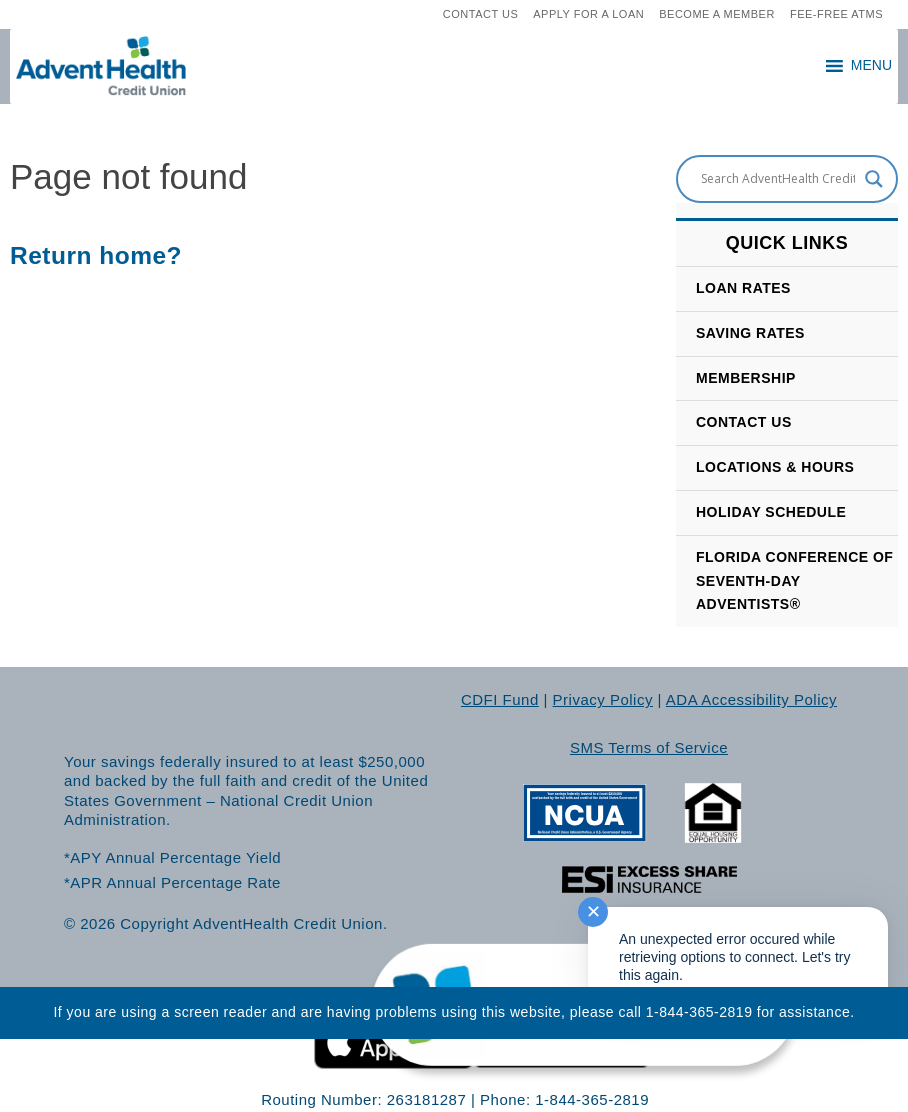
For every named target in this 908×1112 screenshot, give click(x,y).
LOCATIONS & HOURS (775, 467)
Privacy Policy (603, 699)
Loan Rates (743, 288)
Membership (746, 378)
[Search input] (778, 179)
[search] (401, 15)
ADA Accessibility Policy (751, 699)
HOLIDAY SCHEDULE (771, 512)
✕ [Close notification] (593, 912)
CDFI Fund (500, 699)
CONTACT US (744, 422)
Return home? (96, 255)
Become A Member (717, 14)
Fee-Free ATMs (836, 14)
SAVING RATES (750, 333)
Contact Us (481, 14)
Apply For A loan (588, 14)
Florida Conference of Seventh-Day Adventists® (794, 581)
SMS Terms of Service (649, 747)
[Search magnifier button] (874, 179)
